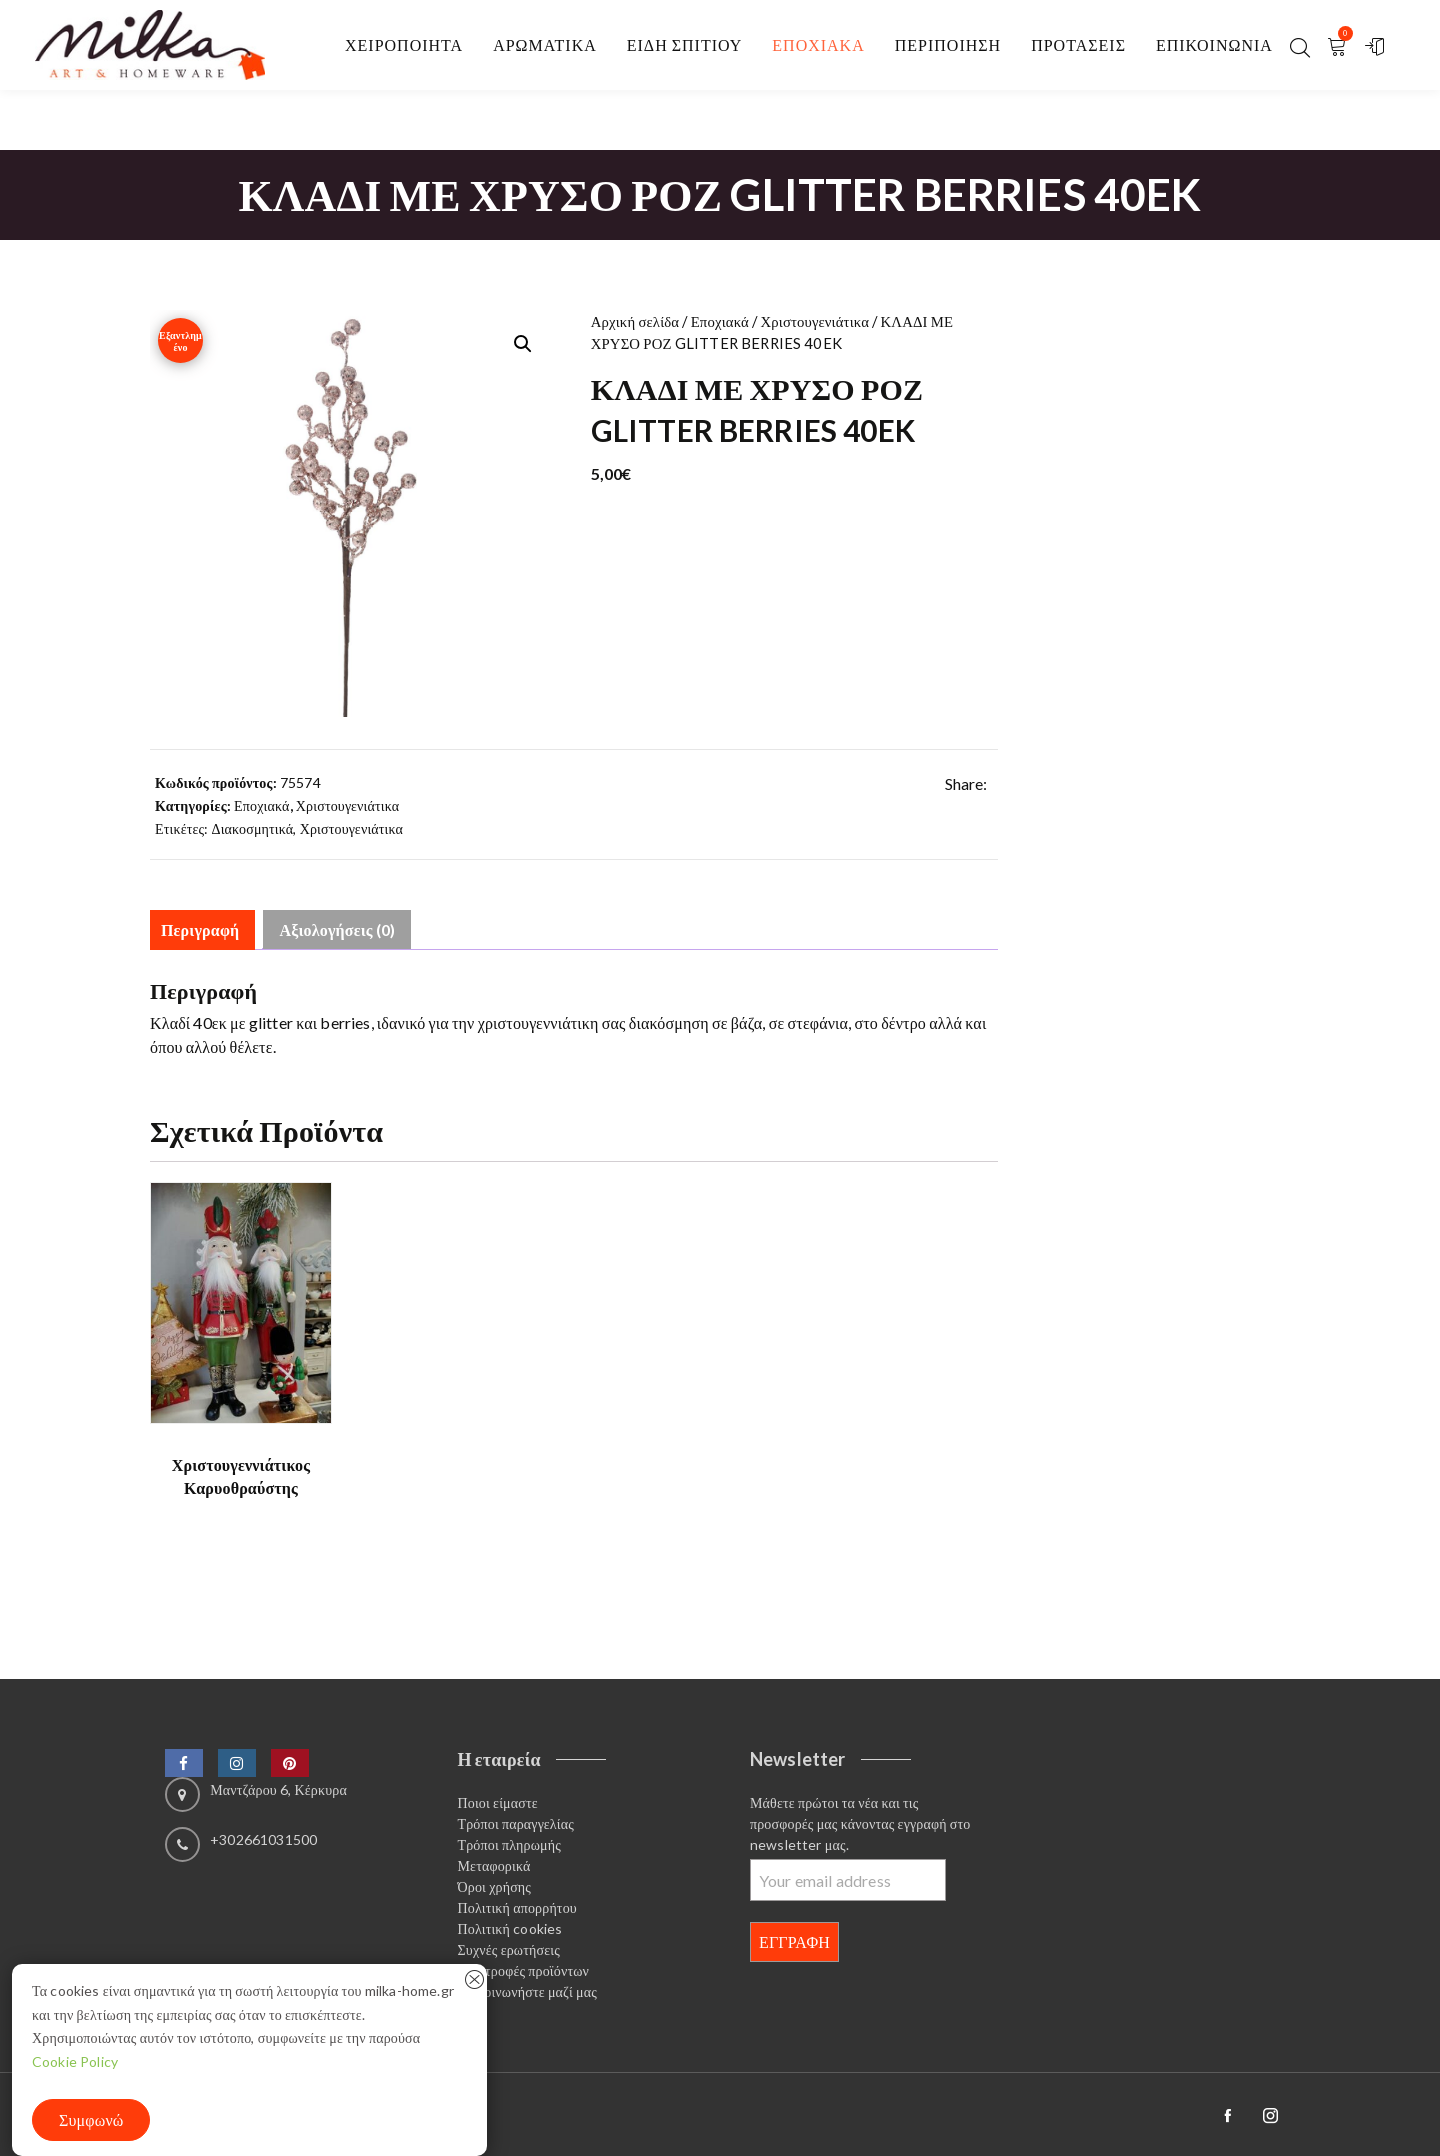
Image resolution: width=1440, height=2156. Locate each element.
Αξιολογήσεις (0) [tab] (337, 929)
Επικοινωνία (1214, 44)
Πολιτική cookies (510, 1928)
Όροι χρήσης (495, 1886)
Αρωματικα (545, 44)
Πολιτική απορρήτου (517, 1907)
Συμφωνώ (91, 2119)
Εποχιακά (720, 321)
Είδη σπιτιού (685, 44)
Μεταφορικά (494, 1865)
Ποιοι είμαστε (498, 1802)
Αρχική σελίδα (635, 321)
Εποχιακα (818, 44)
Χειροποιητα (404, 44)
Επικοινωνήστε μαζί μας (527, 1991)
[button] (523, 344)
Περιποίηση (948, 44)
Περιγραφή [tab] (200, 929)
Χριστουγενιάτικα (814, 321)
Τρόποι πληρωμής (509, 1844)
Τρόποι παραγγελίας (516, 1823)
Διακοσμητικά (253, 828)
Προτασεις (1078, 44)
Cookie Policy (75, 2061)
